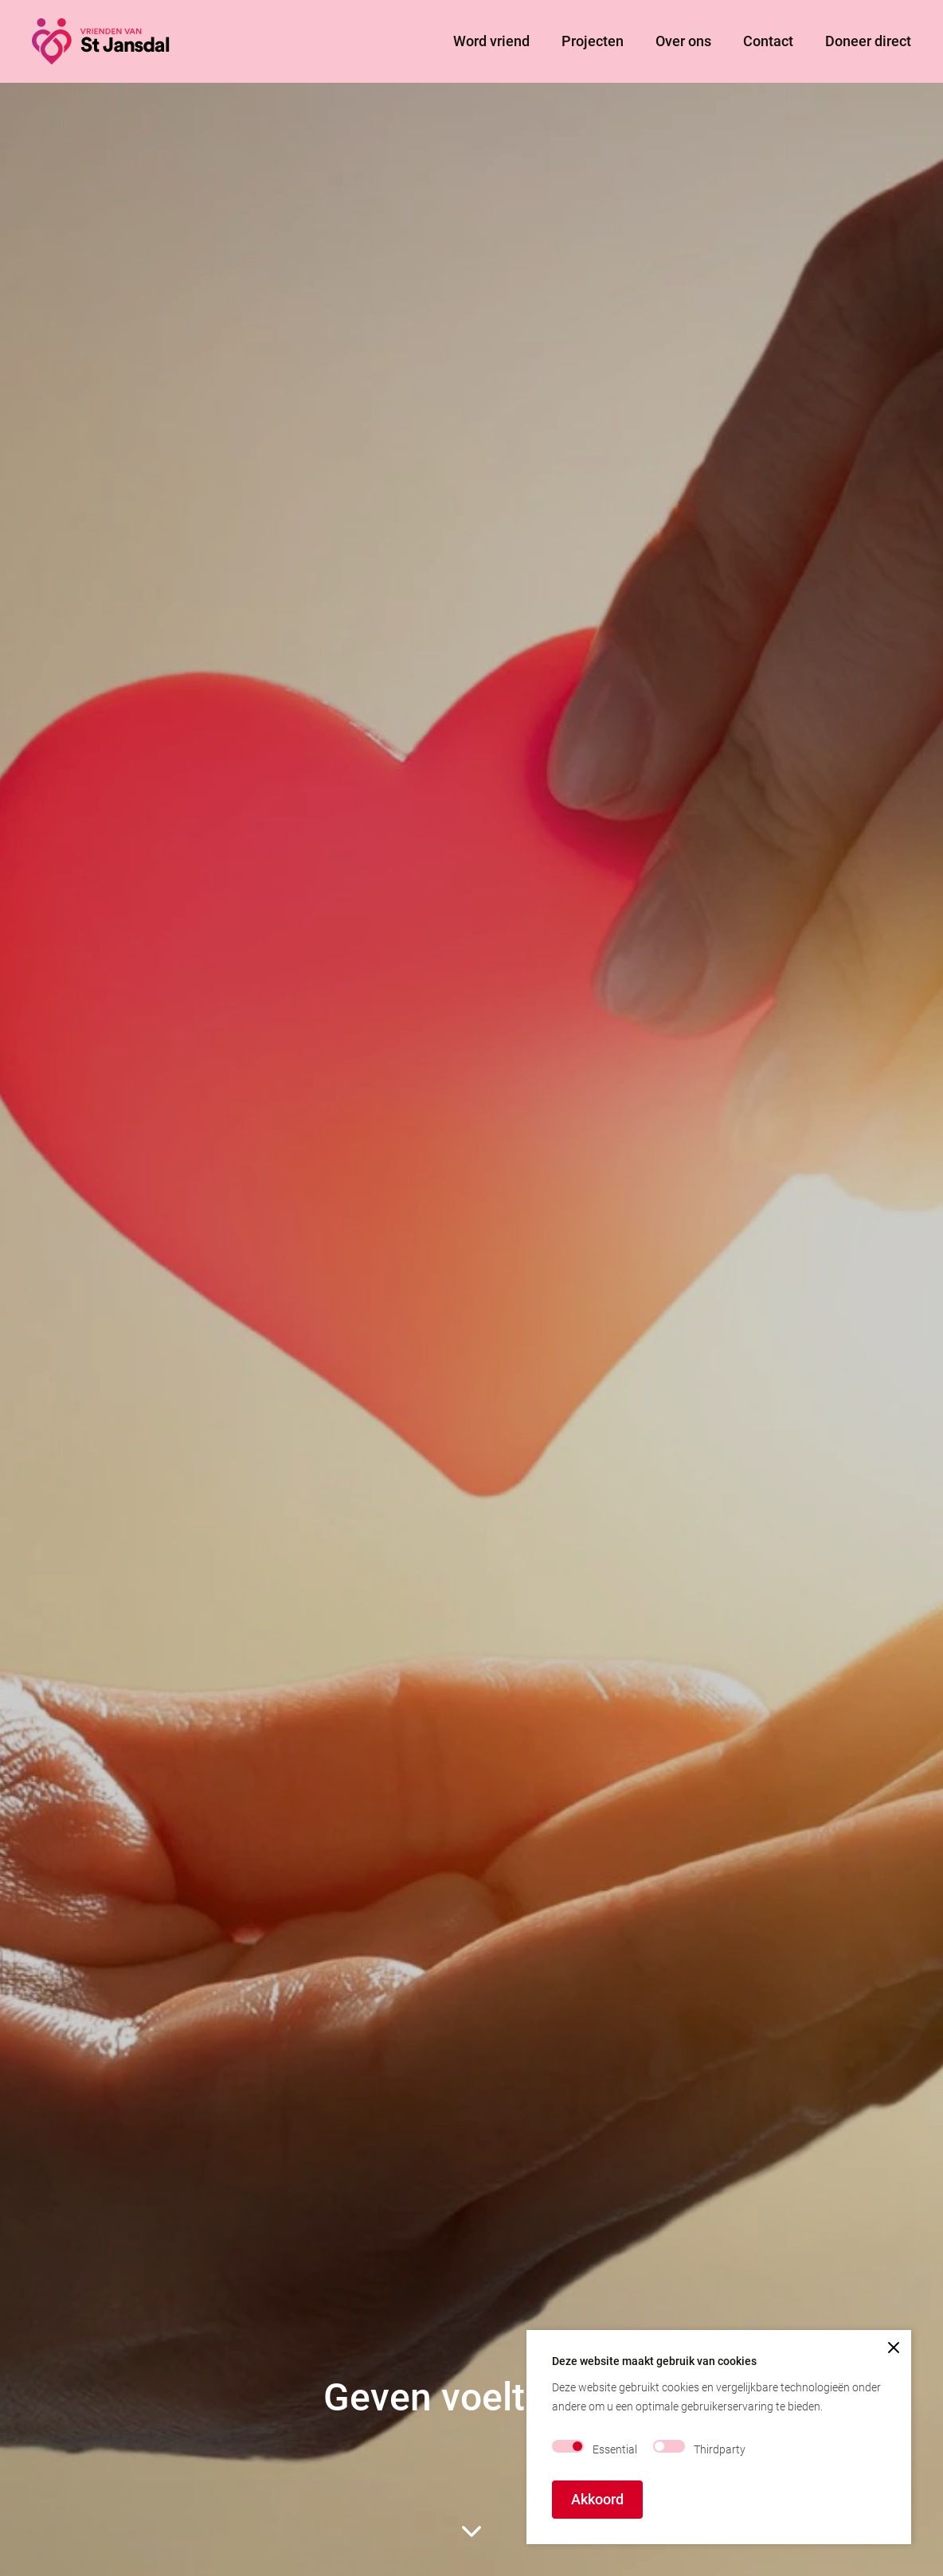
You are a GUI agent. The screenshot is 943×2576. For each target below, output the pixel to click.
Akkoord (597, 2499)
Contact (768, 41)
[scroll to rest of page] (471, 2531)
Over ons (683, 41)
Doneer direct (868, 41)
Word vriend (491, 41)
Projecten (592, 41)
